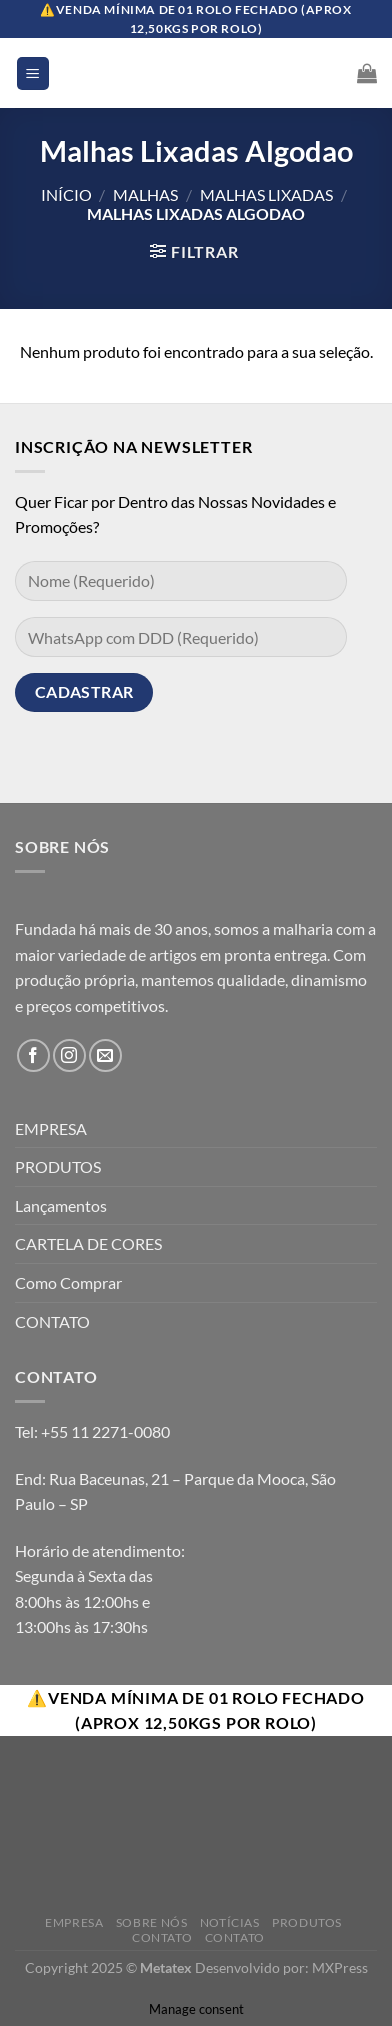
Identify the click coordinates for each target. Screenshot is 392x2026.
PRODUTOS (58, 1166)
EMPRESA (51, 1128)
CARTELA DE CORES (88, 1243)
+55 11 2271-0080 (105, 1431)
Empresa (74, 1922)
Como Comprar (68, 1282)
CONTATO (52, 1321)
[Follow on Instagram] (69, 1055)
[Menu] (33, 73)
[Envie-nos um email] (105, 1055)
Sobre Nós (152, 1922)
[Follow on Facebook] (33, 1055)
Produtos (307, 1922)
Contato (162, 1937)
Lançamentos (61, 1205)
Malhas (145, 194)
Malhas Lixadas (266, 194)
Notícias (230, 1922)
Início (66, 194)
